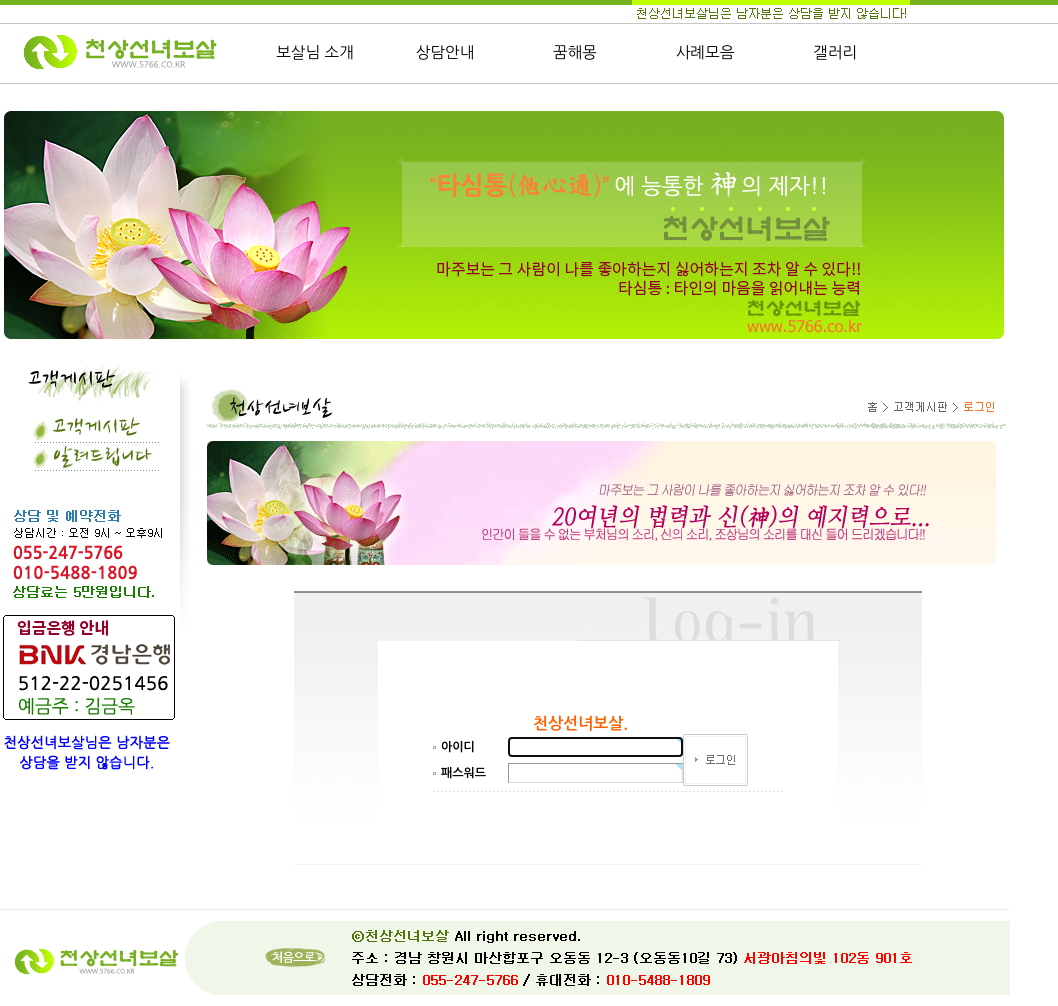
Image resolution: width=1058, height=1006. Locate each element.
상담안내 (445, 52)
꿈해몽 (575, 52)
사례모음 (705, 52)
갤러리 (835, 52)
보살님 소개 (315, 52)
